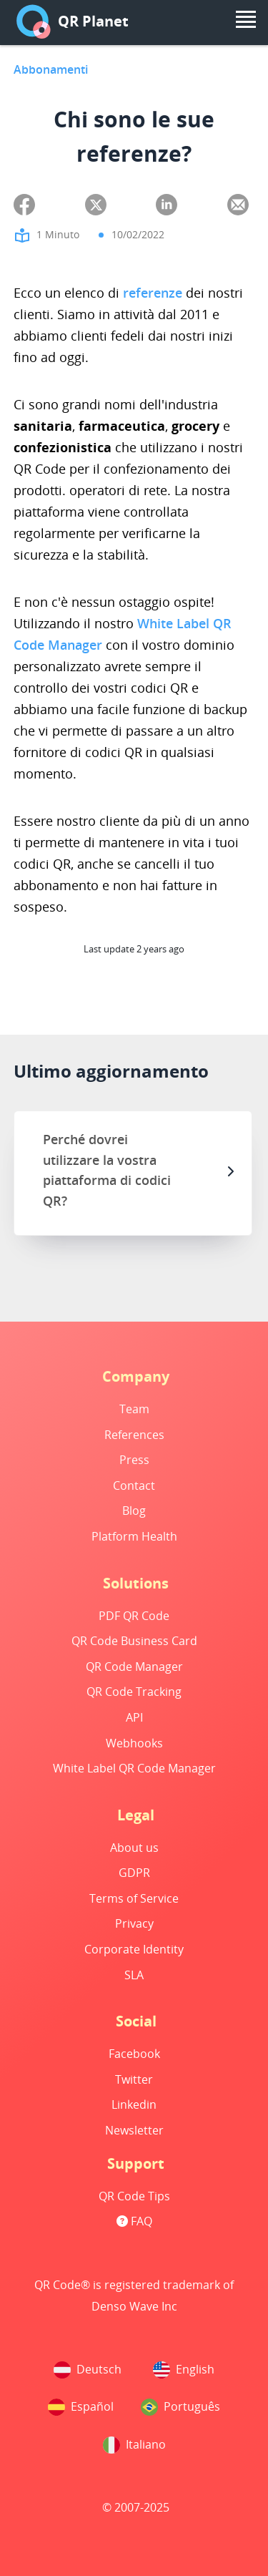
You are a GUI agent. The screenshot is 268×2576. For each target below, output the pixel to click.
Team (134, 1409)
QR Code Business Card (134, 1641)
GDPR (134, 1872)
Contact (134, 1485)
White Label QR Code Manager (134, 1768)
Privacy (134, 1923)
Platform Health (134, 1536)
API (134, 1717)
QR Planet (72, 21)
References (134, 1435)
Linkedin (134, 2104)
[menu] (246, 19)
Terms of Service (134, 1898)
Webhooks (134, 1743)
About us (134, 1847)
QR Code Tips (134, 2196)
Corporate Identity (134, 1949)
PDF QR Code (134, 1616)
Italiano (134, 2445)
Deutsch (87, 2370)
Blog (134, 1510)
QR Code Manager (134, 1666)
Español (81, 2407)
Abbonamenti (51, 69)
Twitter (134, 2079)
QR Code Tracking (134, 1691)
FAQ (134, 2221)
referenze (152, 292)
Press (134, 1460)
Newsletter (134, 2130)
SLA (134, 1975)
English (183, 2370)
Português (180, 2407)
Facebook (134, 2054)
